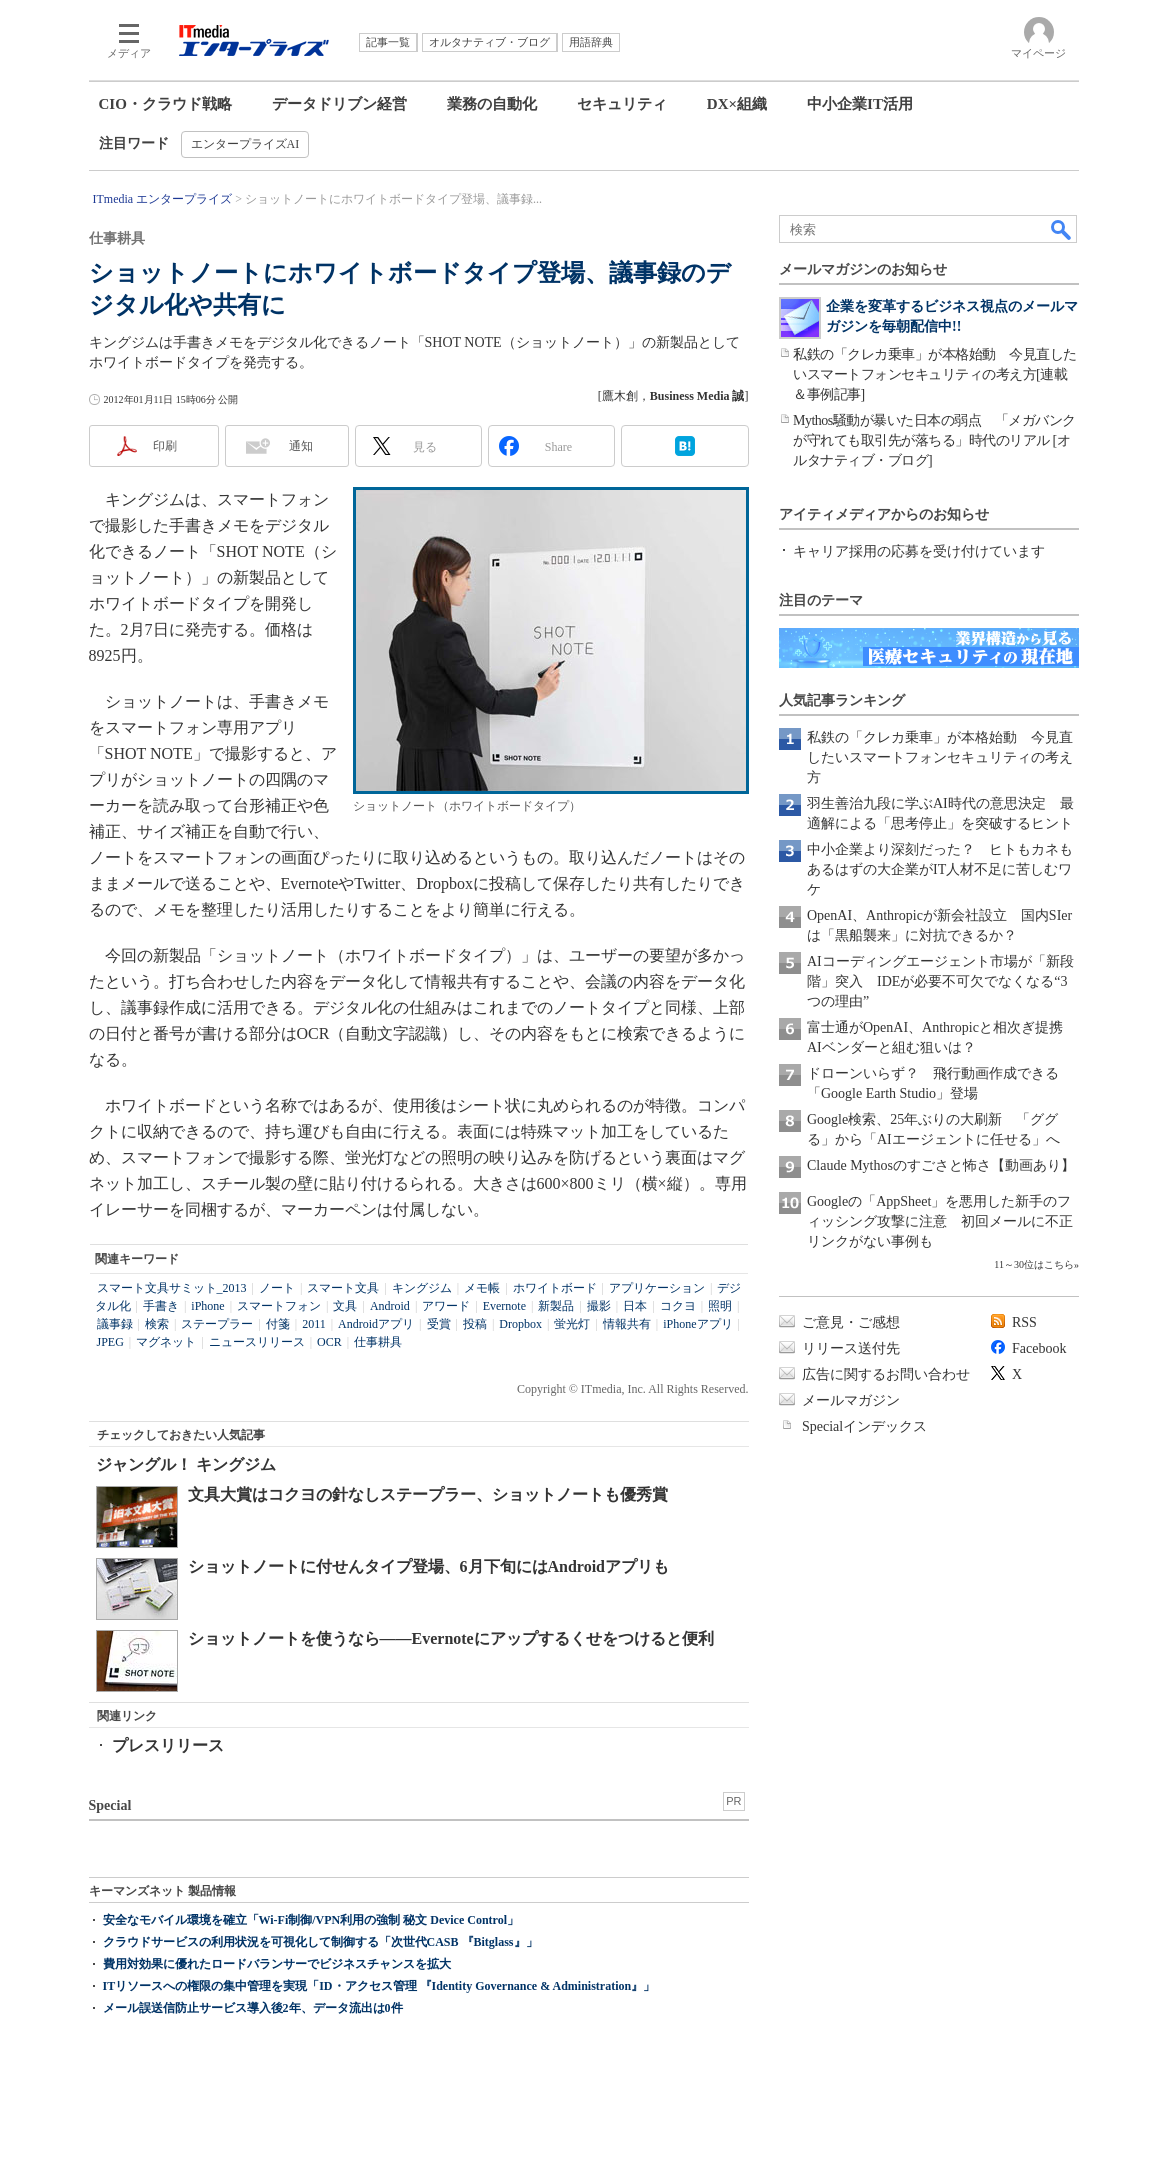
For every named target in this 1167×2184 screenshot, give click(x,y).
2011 (314, 1324)
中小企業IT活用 (860, 104)
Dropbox (520, 1324)
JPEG (110, 1342)
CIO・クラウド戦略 (165, 104)
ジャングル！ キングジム (186, 1464)
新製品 (556, 1306)
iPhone (207, 1306)
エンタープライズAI (245, 144)
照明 (720, 1306)
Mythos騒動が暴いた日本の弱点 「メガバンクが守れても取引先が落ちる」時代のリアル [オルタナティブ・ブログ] (934, 440)
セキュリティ (622, 104)
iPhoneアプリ (697, 1324)
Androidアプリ (376, 1324)
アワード (446, 1306)
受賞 (439, 1324)
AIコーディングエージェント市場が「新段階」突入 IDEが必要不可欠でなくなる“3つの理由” (940, 981)
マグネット (166, 1342)
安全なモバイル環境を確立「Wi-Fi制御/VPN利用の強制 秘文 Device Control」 (311, 1920)
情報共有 (627, 1324)
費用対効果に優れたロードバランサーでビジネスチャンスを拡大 (277, 1964)
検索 (157, 1324)
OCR (329, 1342)
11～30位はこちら (1034, 1264)
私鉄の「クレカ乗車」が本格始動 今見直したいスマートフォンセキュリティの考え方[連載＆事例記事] (935, 374)
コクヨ (678, 1306)
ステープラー (217, 1324)
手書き (161, 1306)
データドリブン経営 (339, 104)
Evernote (504, 1306)
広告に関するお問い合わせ (886, 1374)
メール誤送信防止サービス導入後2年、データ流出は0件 (253, 2008)
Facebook (1039, 1348)
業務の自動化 (492, 104)
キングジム (422, 1288)
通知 (301, 446)
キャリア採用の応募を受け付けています (919, 551)
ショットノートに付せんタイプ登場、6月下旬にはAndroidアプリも (429, 1566)
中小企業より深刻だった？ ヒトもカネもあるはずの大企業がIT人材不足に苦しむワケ (940, 869)
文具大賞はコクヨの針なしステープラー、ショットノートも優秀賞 (428, 1494)
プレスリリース (168, 1745)
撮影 (599, 1306)
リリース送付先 (851, 1348)
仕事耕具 (378, 1342)
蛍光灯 (572, 1324)
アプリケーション (657, 1288)
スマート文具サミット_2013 (172, 1288)
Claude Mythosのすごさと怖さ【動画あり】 (941, 1165)
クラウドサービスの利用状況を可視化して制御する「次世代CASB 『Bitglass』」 (320, 1942)
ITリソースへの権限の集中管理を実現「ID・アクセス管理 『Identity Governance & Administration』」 (379, 1986)
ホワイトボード (555, 1288)
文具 (345, 1306)
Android (390, 1306)
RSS (1024, 1322)
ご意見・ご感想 (851, 1322)
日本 (635, 1306)
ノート (277, 1288)
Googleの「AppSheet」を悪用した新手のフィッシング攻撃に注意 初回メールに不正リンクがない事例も (940, 1221)
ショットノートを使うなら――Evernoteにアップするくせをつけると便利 (451, 1638)
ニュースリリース (257, 1342)
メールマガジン (851, 1400)
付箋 (278, 1324)
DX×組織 (737, 104)
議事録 (115, 1324)
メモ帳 (482, 1288)
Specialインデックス (864, 1426)
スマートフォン (279, 1306)
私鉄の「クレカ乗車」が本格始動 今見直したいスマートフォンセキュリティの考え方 (940, 757)
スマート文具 (343, 1288)
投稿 (475, 1324)
